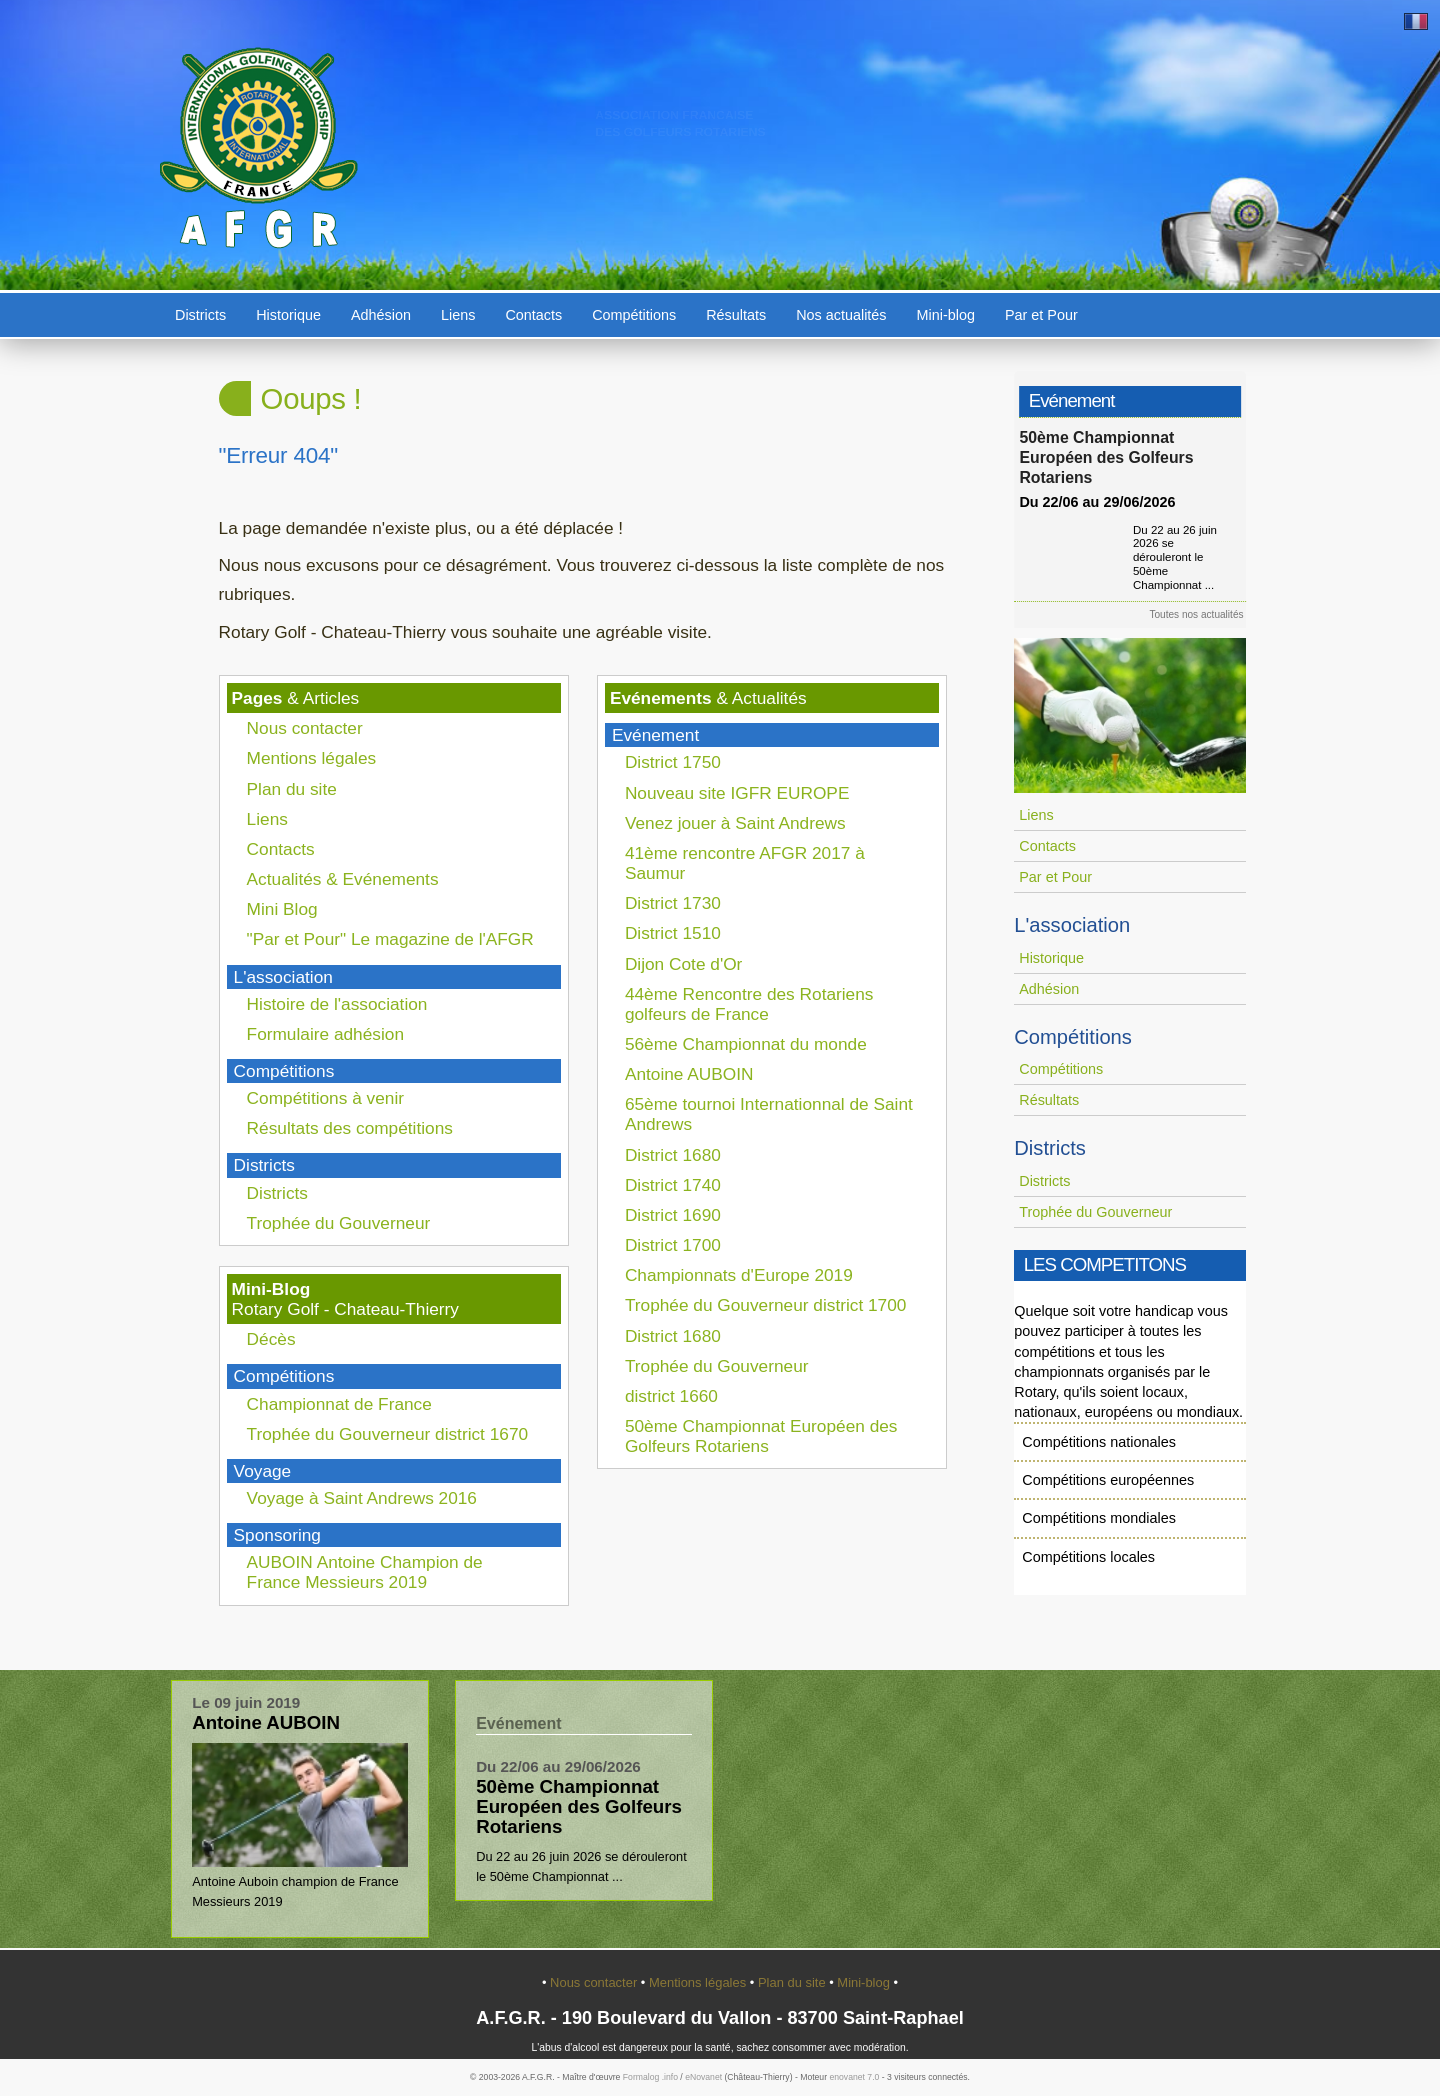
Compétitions (634, 315)
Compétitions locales (1088, 1557)
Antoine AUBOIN (689, 1074)
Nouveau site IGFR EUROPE (737, 793)
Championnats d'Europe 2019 (739, 1275)
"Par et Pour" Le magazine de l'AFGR (390, 939)
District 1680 (673, 1155)
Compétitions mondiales (1099, 1518)
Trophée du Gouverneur (339, 1223)
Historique (288, 315)
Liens (458, 315)
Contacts (533, 315)
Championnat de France (339, 1404)
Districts (200, 315)
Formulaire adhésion (325, 1034)
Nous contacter (305, 728)
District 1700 (673, 1245)
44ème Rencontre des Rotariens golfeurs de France (749, 1004)
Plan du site (292, 789)
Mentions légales (312, 758)
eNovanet (703, 2077)
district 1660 (671, 1396)
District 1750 (673, 762)
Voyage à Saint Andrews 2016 (362, 1498)
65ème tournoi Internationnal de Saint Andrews (769, 1114)
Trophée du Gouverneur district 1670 (388, 1434)
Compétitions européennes (1108, 1480)
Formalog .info (650, 2077)
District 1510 (673, 933)
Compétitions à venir (325, 1098)
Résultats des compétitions (350, 1128)
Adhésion (381, 315)
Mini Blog (282, 909)
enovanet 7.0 (854, 2077)
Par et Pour (1041, 315)
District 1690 (673, 1215)
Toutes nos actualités (1203, 614)
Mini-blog (946, 315)
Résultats (736, 315)
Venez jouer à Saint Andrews (735, 823)
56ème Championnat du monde (746, 1044)
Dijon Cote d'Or (684, 964)
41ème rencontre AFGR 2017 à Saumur (745, 863)
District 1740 (673, 1185)
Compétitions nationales (1099, 1442)
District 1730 (673, 903)
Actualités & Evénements (343, 879)
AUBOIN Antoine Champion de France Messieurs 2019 (365, 1572)
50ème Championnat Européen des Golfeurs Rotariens (761, 1436)
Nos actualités (841, 315)
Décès (271, 1339)
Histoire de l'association (337, 1004)
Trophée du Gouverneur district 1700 (766, 1305)
